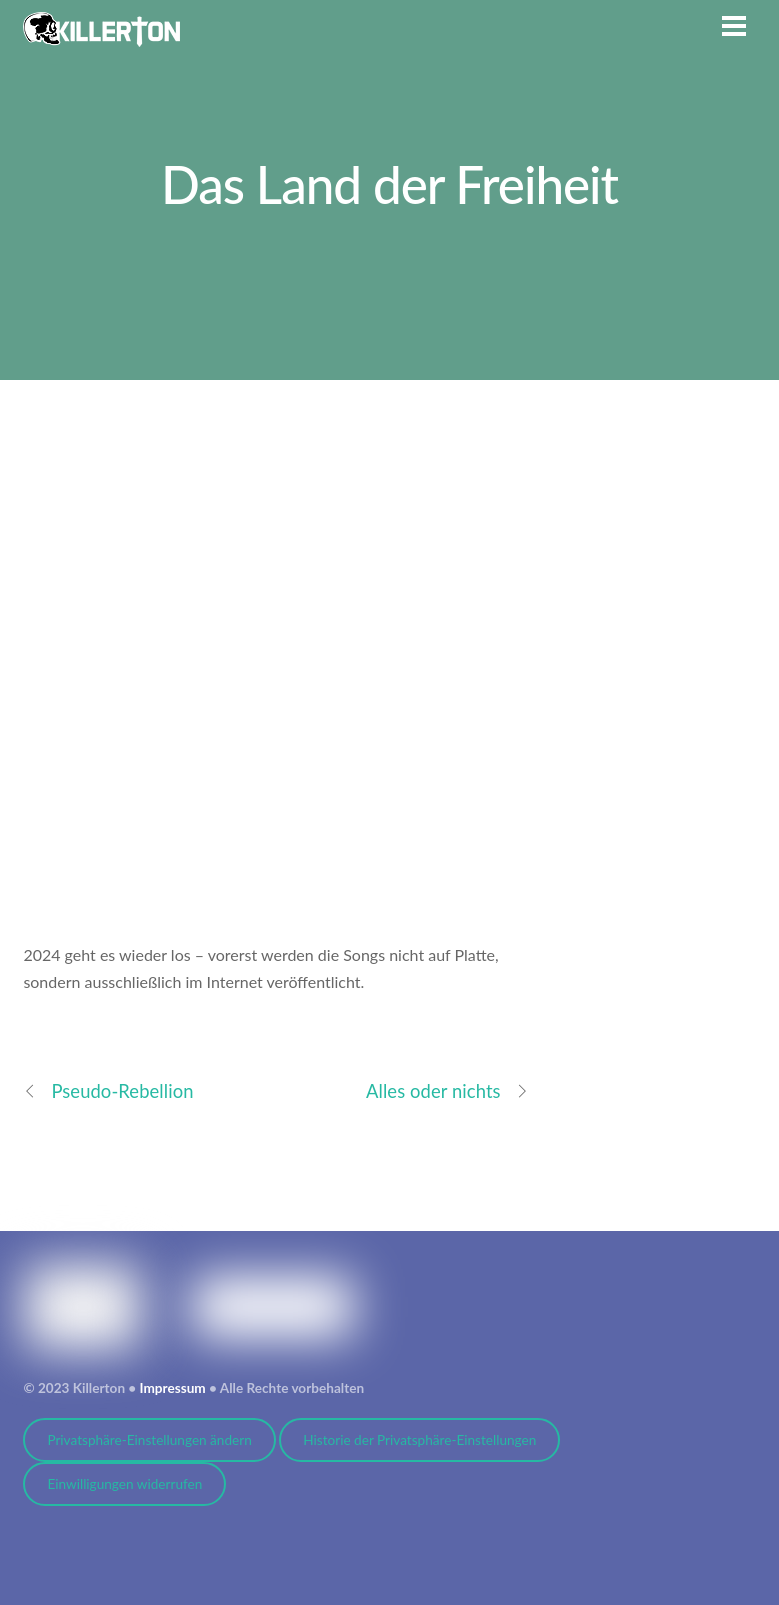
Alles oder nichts (447, 1091)
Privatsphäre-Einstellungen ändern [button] (149, 1440)
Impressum (173, 1388)
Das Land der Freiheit (389, 184)
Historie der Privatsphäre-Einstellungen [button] (419, 1440)
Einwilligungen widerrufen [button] (124, 1484)
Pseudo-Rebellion (108, 1091)
